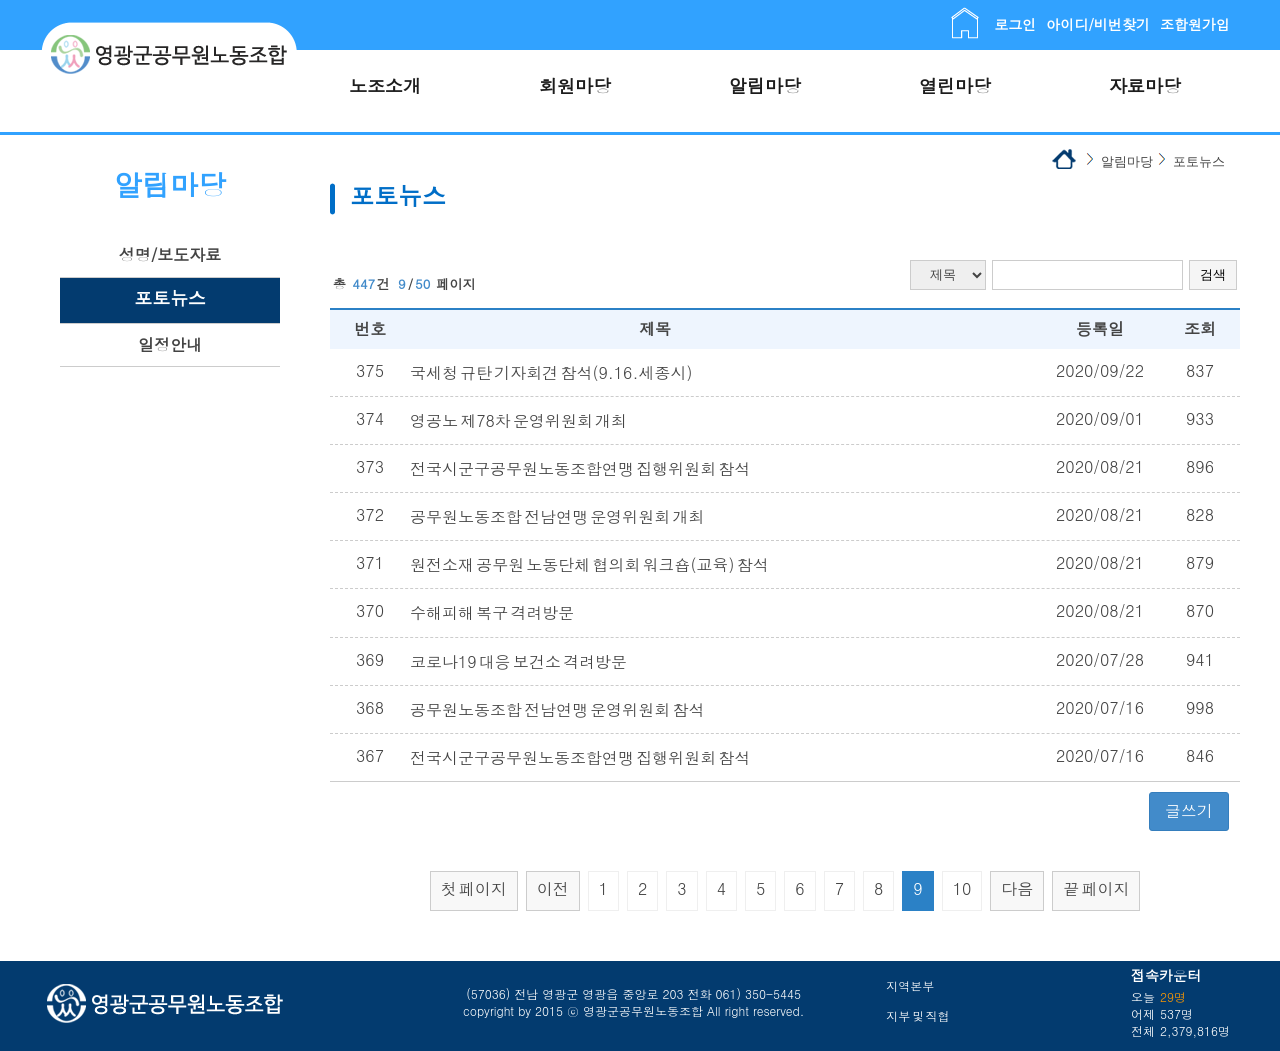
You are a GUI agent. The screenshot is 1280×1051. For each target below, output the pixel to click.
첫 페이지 (474, 888)
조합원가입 (1195, 24)
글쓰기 (1189, 810)
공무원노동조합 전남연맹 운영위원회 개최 (557, 516)
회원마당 (575, 85)
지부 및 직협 (917, 1015)
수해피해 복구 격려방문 (492, 612)
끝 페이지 (1096, 888)
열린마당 (955, 85)
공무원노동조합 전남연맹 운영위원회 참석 (557, 709)
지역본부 (910, 985)
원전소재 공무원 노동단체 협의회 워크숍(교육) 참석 (589, 564)
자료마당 (1145, 85)
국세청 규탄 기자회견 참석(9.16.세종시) (551, 372)
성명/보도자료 (170, 254)
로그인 (1015, 24)
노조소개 (385, 85)
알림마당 (765, 85)
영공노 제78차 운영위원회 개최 (518, 420)
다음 (1017, 888)
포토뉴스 (170, 297)
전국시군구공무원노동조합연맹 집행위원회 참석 (580, 468)
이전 (553, 888)
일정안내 (170, 344)
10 (962, 888)
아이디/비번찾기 (1098, 24)
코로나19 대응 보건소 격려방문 (518, 661)
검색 (1213, 274)
